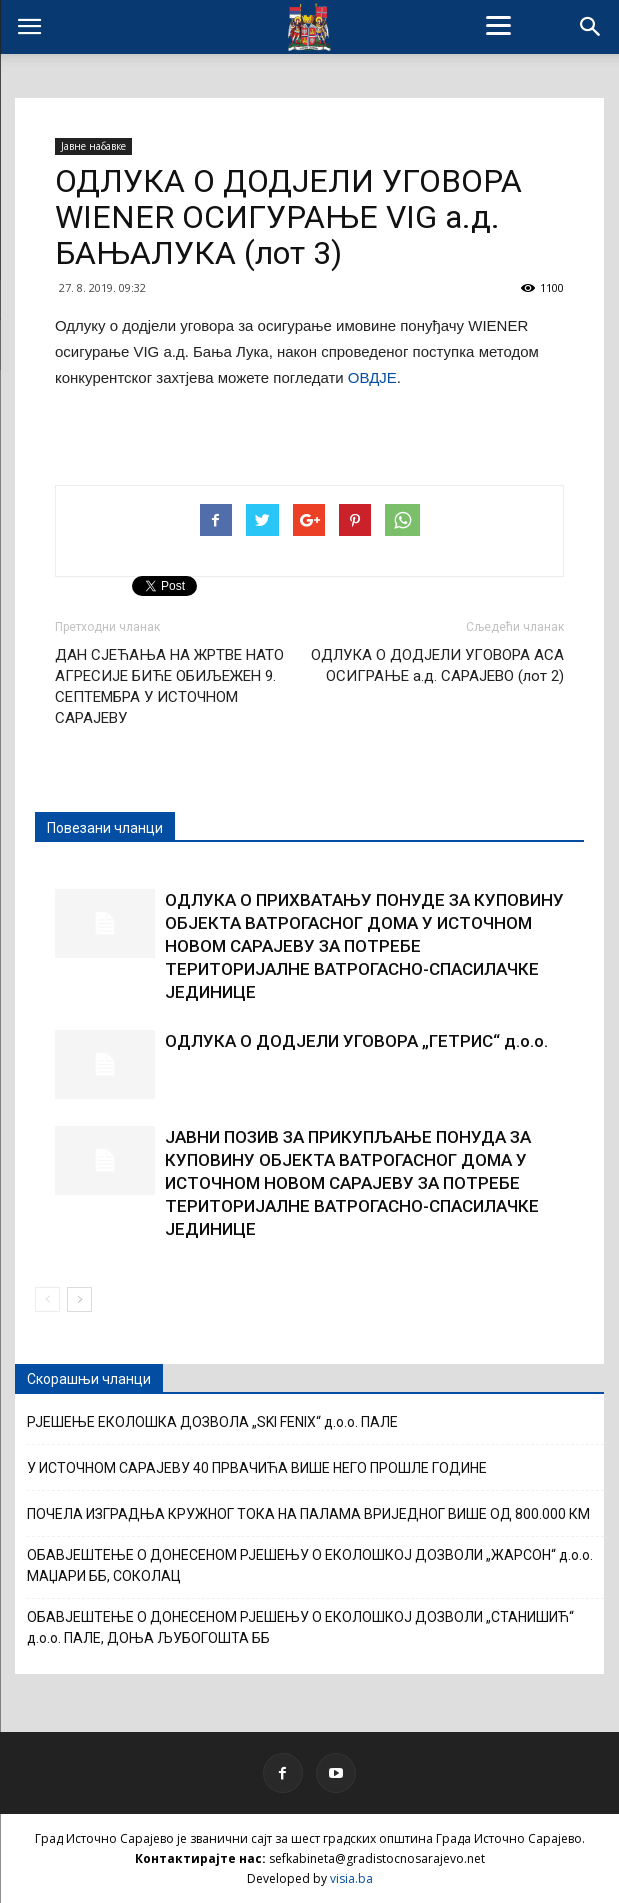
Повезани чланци (105, 828)
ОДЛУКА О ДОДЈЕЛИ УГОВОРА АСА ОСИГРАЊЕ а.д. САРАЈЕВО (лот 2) (437, 665)
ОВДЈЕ (372, 377)
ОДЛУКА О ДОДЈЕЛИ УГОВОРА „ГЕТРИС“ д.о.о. (356, 1041)
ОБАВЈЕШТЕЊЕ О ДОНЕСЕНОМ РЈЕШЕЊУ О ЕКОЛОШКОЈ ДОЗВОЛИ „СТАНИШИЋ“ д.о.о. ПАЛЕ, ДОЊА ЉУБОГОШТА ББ (300, 1627)
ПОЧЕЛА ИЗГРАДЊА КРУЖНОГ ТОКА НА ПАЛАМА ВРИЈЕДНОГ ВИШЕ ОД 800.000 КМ (308, 1514)
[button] (591, 27)
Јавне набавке (93, 146)
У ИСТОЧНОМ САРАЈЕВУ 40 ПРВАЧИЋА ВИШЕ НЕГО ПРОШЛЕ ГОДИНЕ (257, 1468)
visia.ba (351, 1878)
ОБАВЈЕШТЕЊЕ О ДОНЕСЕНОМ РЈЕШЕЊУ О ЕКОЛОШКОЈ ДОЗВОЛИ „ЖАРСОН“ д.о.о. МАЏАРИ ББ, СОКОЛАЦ (310, 1565)
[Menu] (499, 25)
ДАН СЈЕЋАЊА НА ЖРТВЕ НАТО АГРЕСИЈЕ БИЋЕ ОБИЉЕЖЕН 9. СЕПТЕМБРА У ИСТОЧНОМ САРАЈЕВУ (169, 686)
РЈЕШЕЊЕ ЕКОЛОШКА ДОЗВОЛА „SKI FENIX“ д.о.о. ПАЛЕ (212, 1422)
